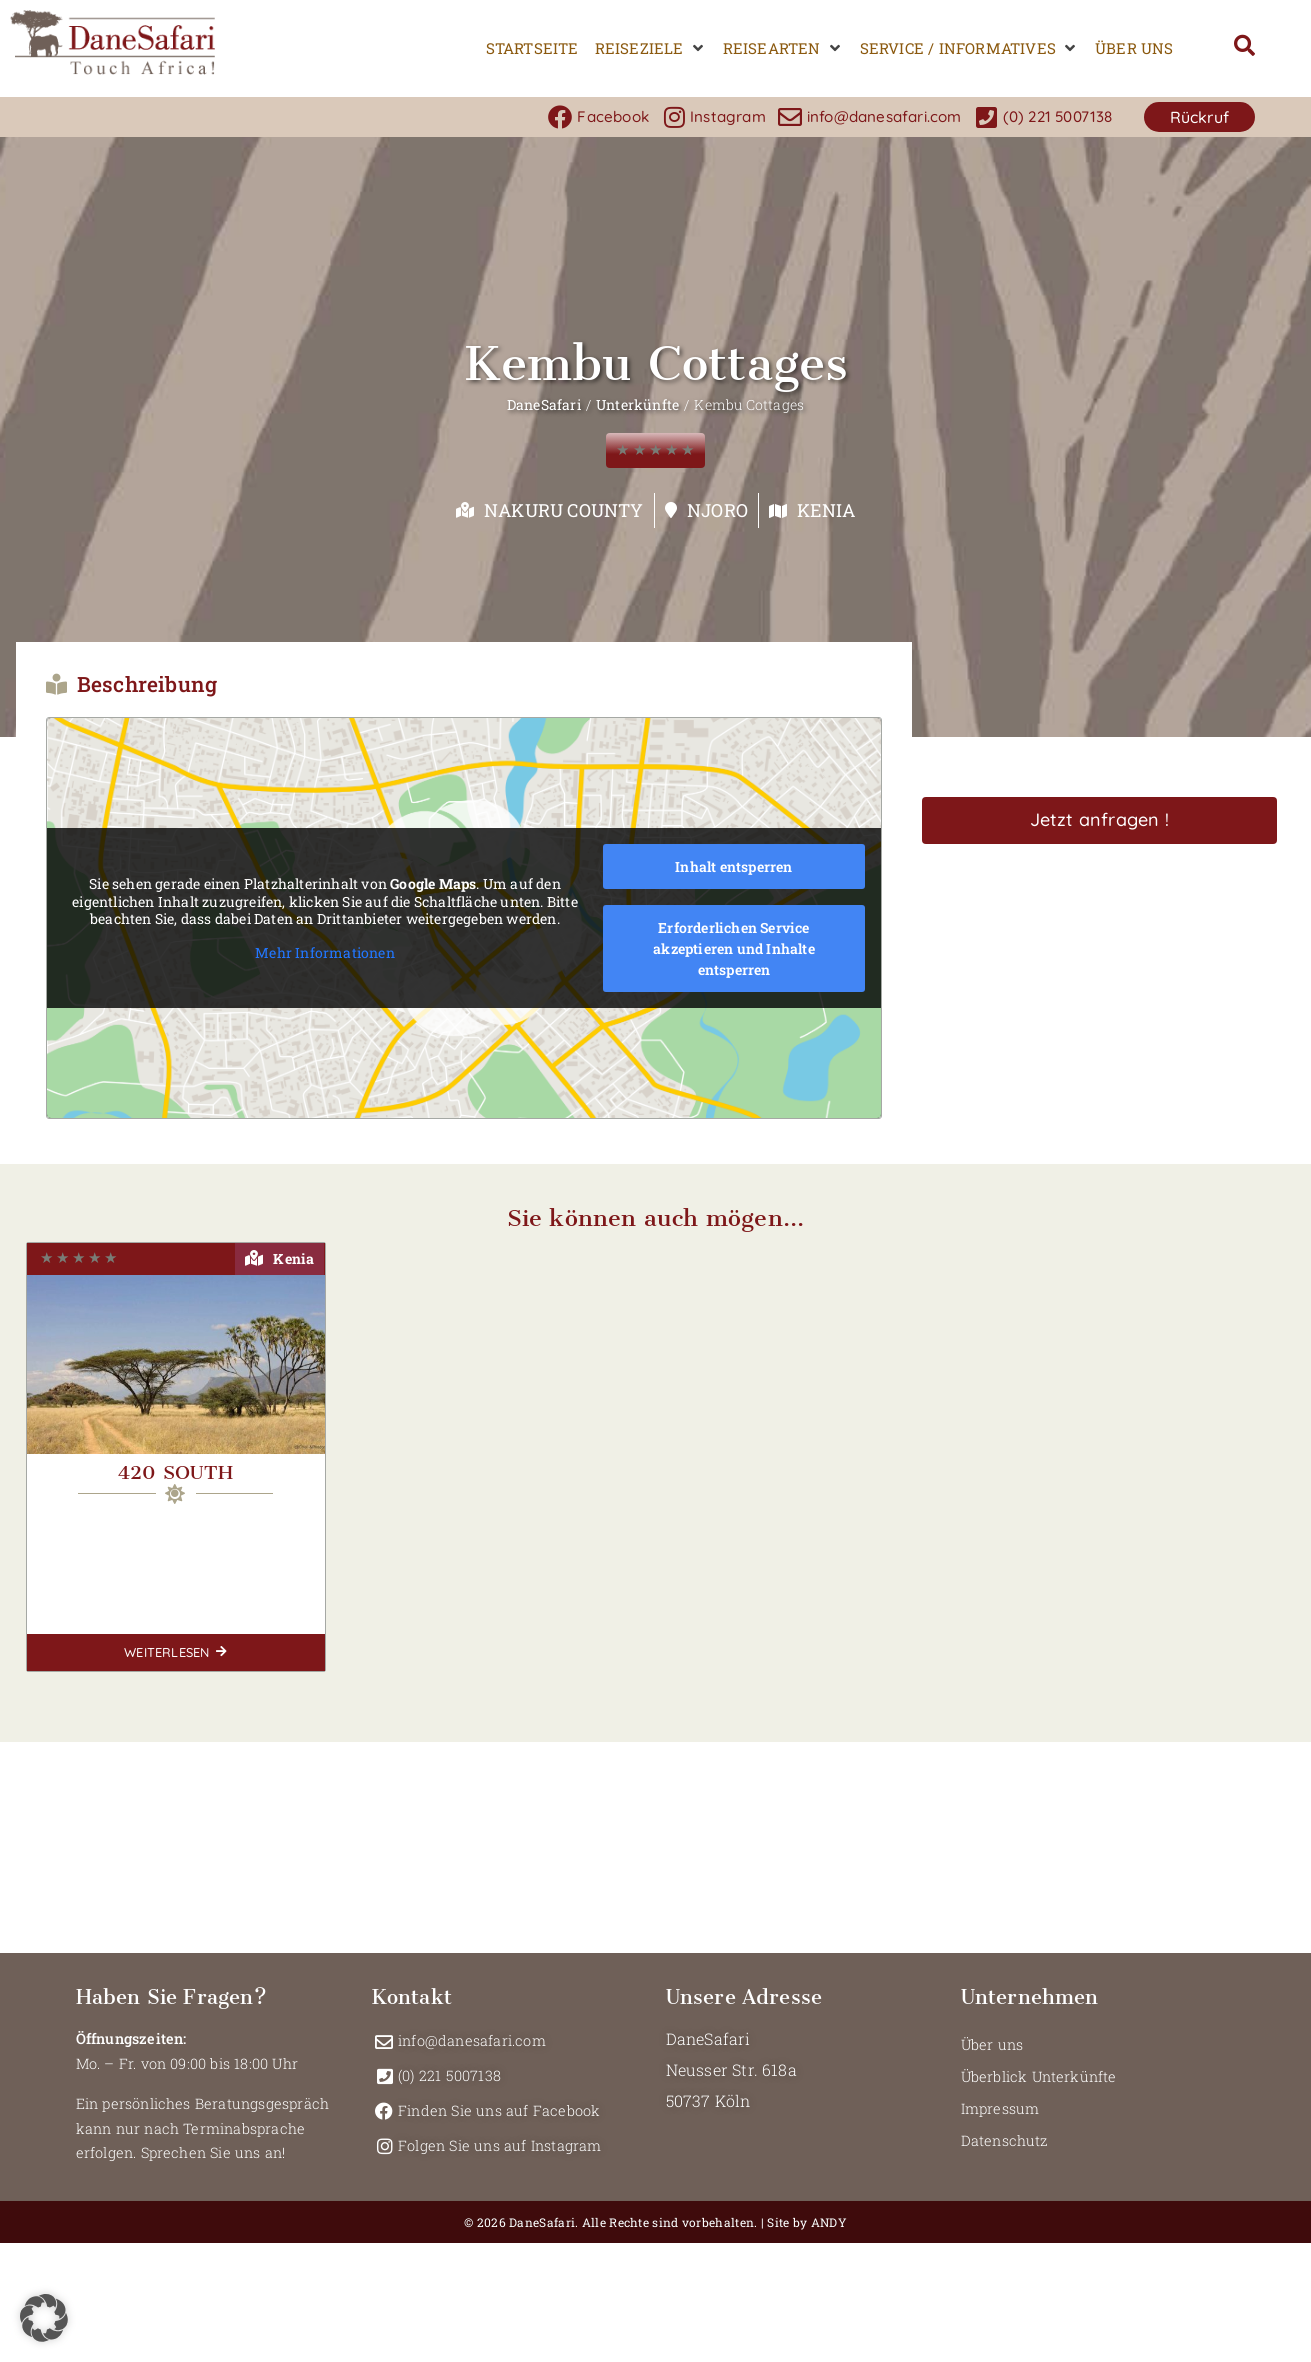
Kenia (826, 510)
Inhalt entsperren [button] (733, 866)
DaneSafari (544, 404)
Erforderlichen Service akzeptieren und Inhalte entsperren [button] (734, 948)
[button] (651, 48)
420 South (175, 1472)
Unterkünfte (637, 404)
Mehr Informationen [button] (325, 953)
